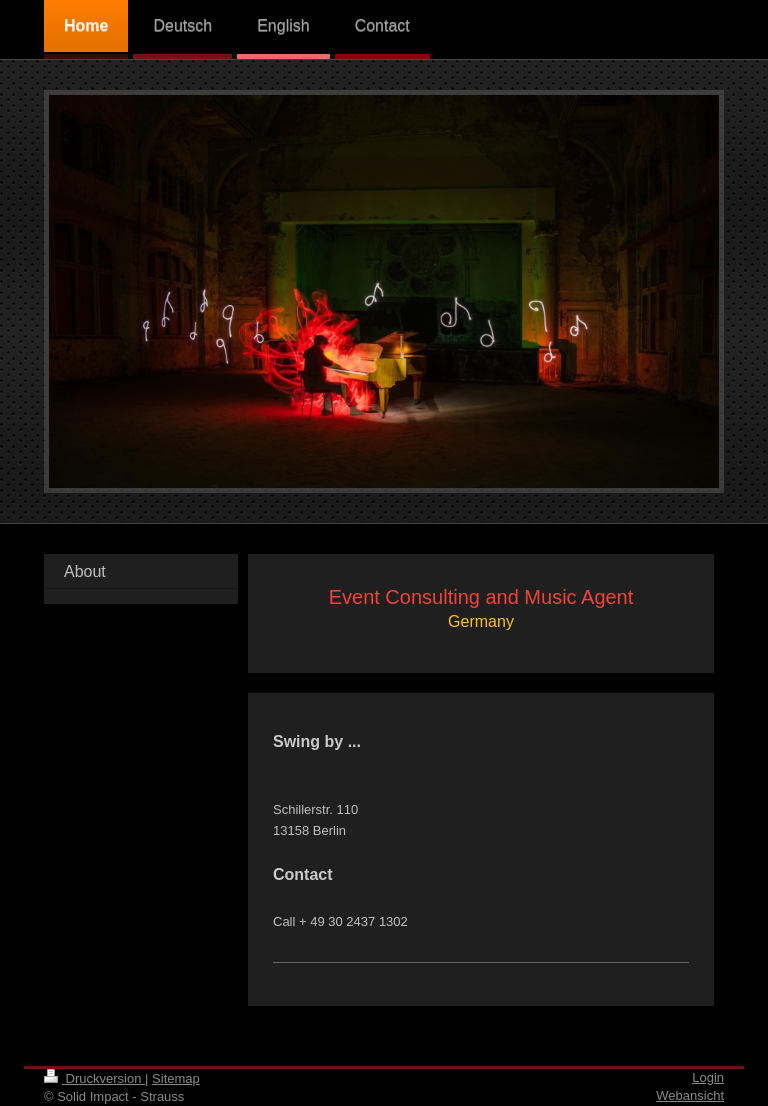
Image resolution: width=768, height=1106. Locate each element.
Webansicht (690, 1095)
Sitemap (176, 1078)
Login (708, 1077)
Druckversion (94, 1078)
